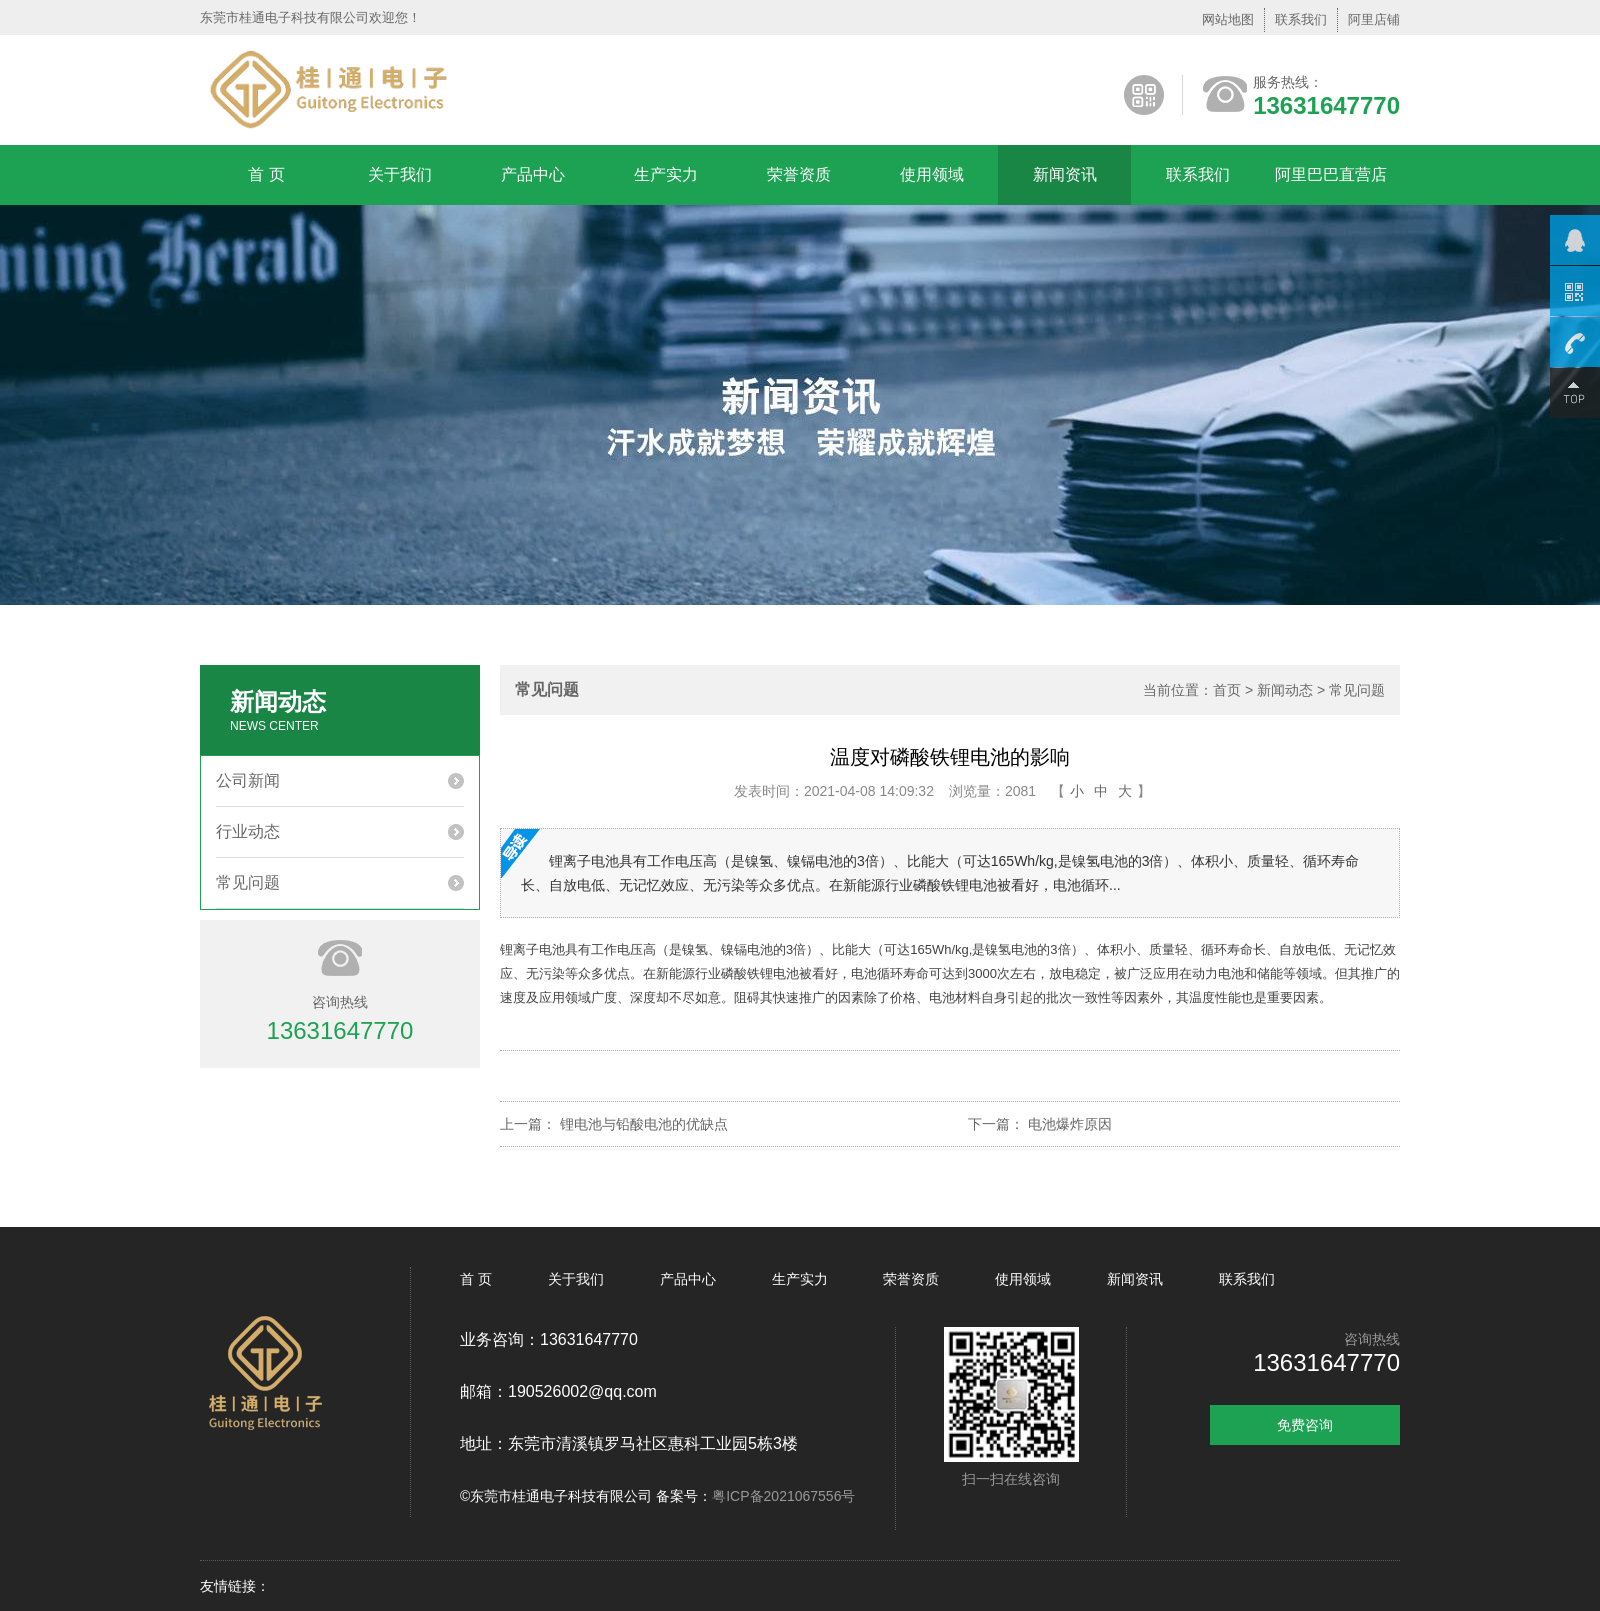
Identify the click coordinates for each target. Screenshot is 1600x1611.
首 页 (266, 174)
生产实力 (666, 174)
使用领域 (932, 174)
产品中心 (533, 174)
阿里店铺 (1374, 19)
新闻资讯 (1065, 174)
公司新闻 (248, 780)
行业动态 (248, 831)
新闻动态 (1285, 690)
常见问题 (248, 882)
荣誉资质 (799, 174)
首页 (1227, 690)
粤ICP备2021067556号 (783, 1496)
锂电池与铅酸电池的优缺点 (644, 1124)
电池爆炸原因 (1070, 1124)
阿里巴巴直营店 (1331, 174)
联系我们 (1301, 19)
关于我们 (400, 174)
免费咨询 (1305, 1425)
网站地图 (1228, 19)
